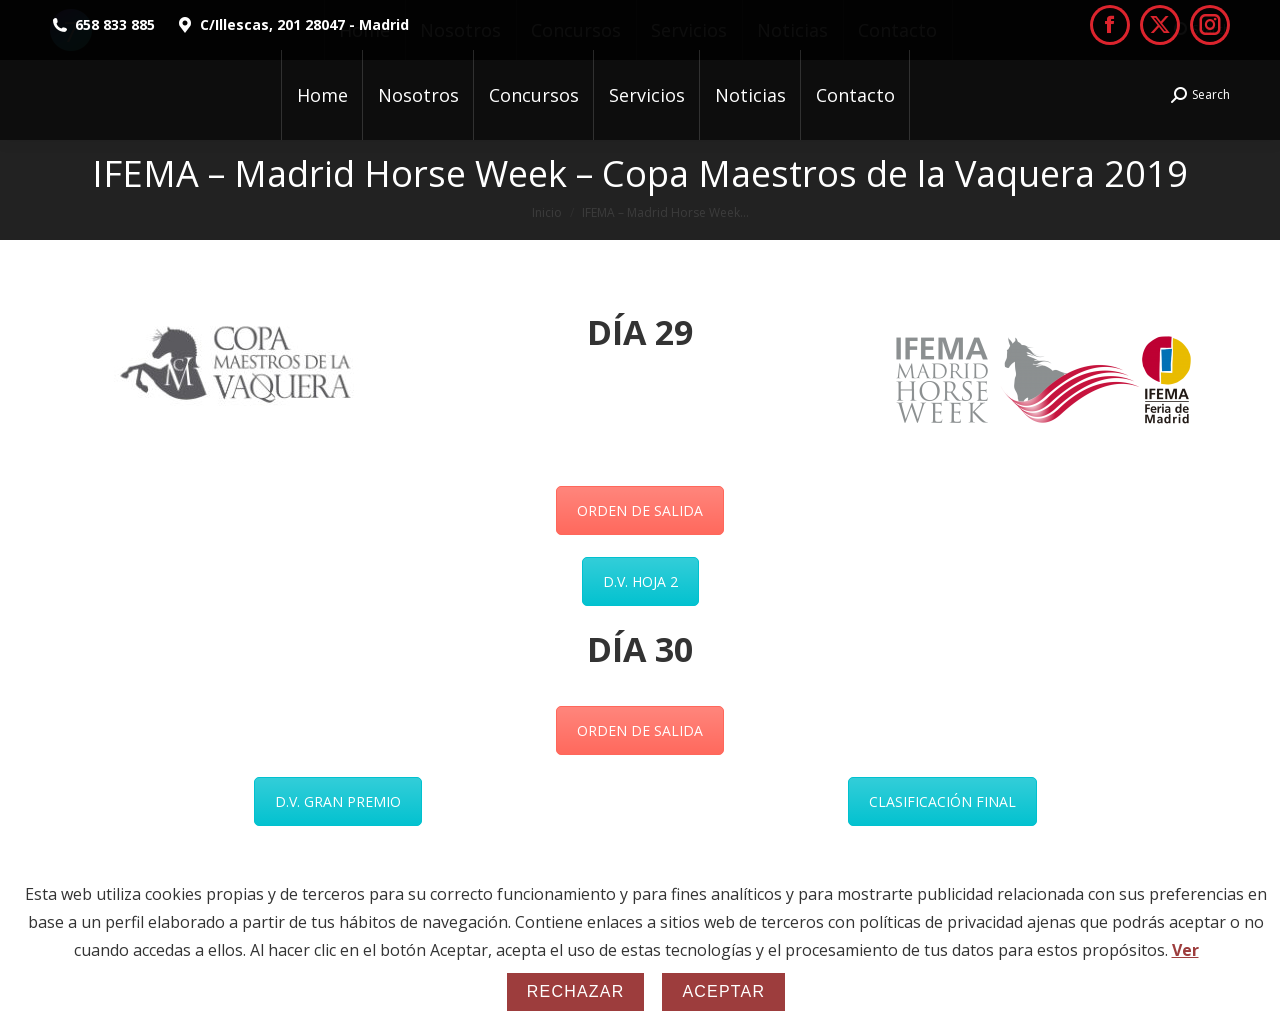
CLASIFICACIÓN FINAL (942, 801)
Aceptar (723, 991)
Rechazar (576, 991)
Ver (1185, 950)
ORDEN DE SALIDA (640, 510)
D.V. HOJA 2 (640, 581)
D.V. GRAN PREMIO (338, 801)
